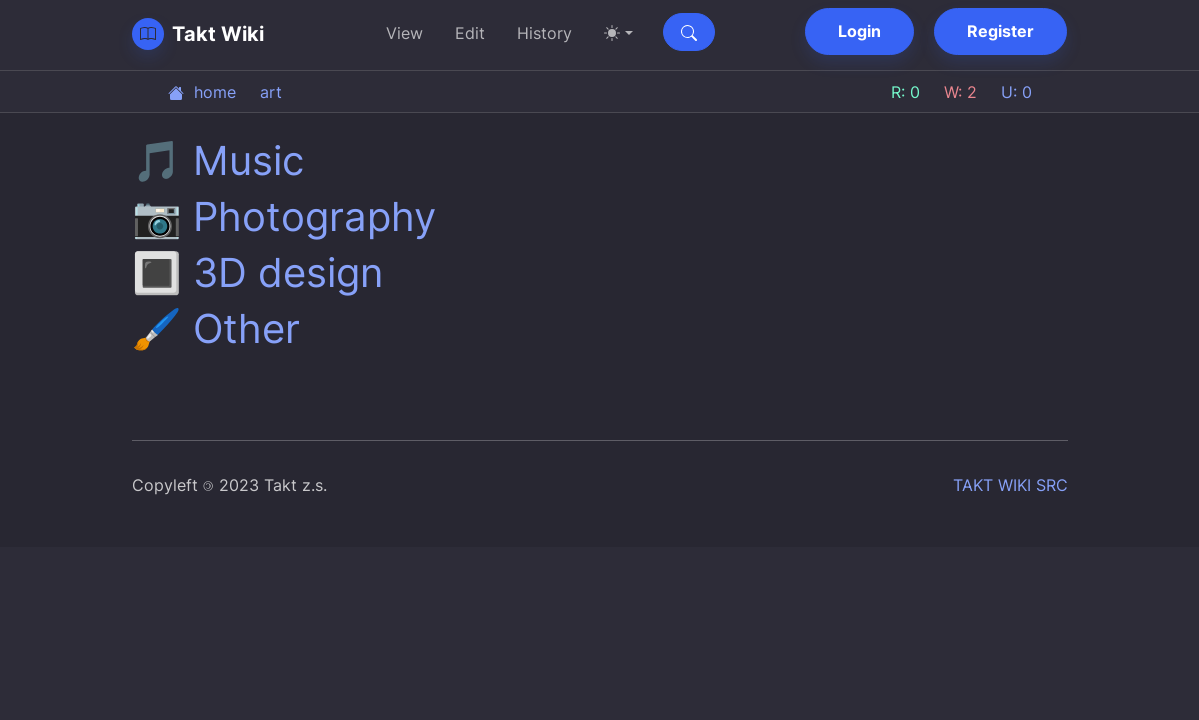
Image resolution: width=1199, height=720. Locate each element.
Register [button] (1000, 31)
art (271, 92)
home (202, 92)
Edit (470, 33)
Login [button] (859, 31)
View (404, 33)
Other (246, 328)
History (544, 33)
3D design (288, 272)
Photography (314, 216)
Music (248, 160)
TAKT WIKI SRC (1010, 485)
